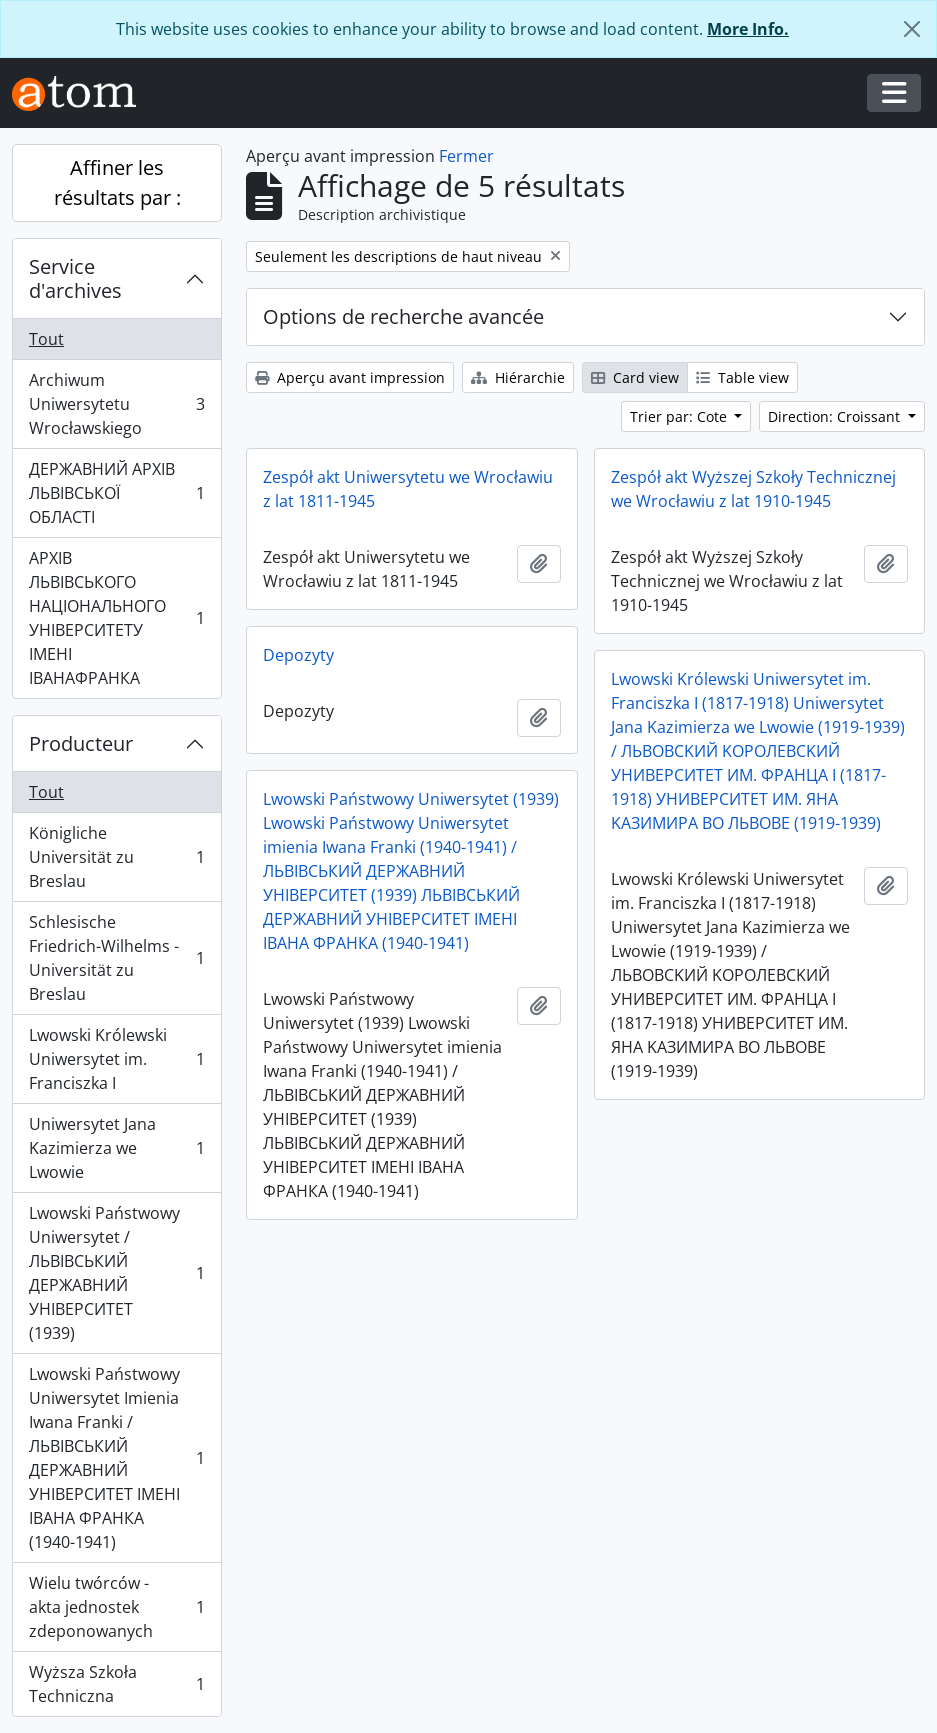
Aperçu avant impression (350, 377)
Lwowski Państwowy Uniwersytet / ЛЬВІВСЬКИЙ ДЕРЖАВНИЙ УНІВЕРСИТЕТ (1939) (116, 1273)
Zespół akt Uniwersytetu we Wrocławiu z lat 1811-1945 (408, 489)
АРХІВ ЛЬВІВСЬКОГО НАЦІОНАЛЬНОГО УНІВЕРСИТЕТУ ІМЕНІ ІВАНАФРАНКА (116, 618)
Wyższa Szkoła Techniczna (116, 1684)
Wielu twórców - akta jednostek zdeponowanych (116, 1607)
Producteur (81, 743)
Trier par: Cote (680, 416)
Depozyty (298, 655)
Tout (46, 339)
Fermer (466, 156)
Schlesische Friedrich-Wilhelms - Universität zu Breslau (116, 958)
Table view (742, 377)
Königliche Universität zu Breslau (116, 857)
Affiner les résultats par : (117, 182)
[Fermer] (912, 29)
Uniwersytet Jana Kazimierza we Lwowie (116, 1148)
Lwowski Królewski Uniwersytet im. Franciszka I (116, 1059)
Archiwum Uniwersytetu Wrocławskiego (116, 404)
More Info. (748, 29)
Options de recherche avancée (403, 316)
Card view (635, 377)
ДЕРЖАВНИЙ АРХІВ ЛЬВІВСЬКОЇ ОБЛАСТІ (116, 493)
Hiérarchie (518, 377)
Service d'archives (75, 278)
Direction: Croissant (836, 416)
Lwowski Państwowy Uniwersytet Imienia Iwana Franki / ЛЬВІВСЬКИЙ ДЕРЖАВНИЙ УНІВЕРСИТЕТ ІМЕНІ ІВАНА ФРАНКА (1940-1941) (116, 1458)
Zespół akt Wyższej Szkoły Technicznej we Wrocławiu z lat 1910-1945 (753, 489)
